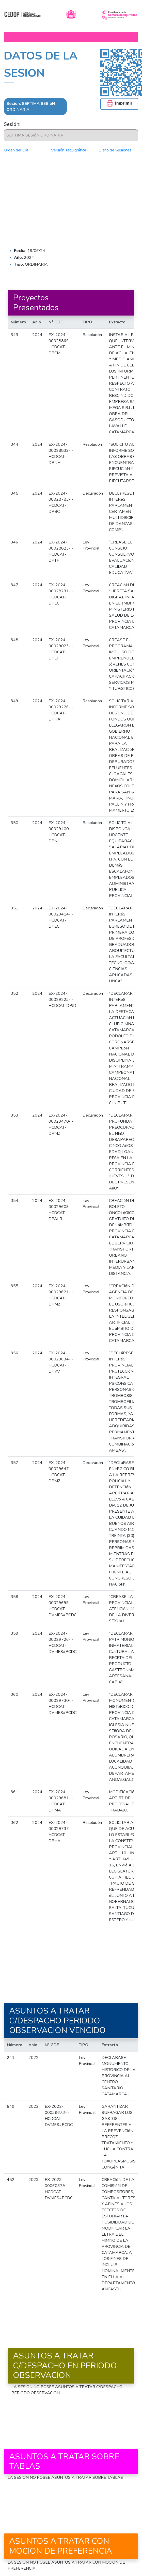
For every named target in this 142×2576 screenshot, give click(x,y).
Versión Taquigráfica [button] (68, 150)
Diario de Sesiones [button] (115, 150)
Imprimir (119, 103)
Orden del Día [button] (16, 150)
